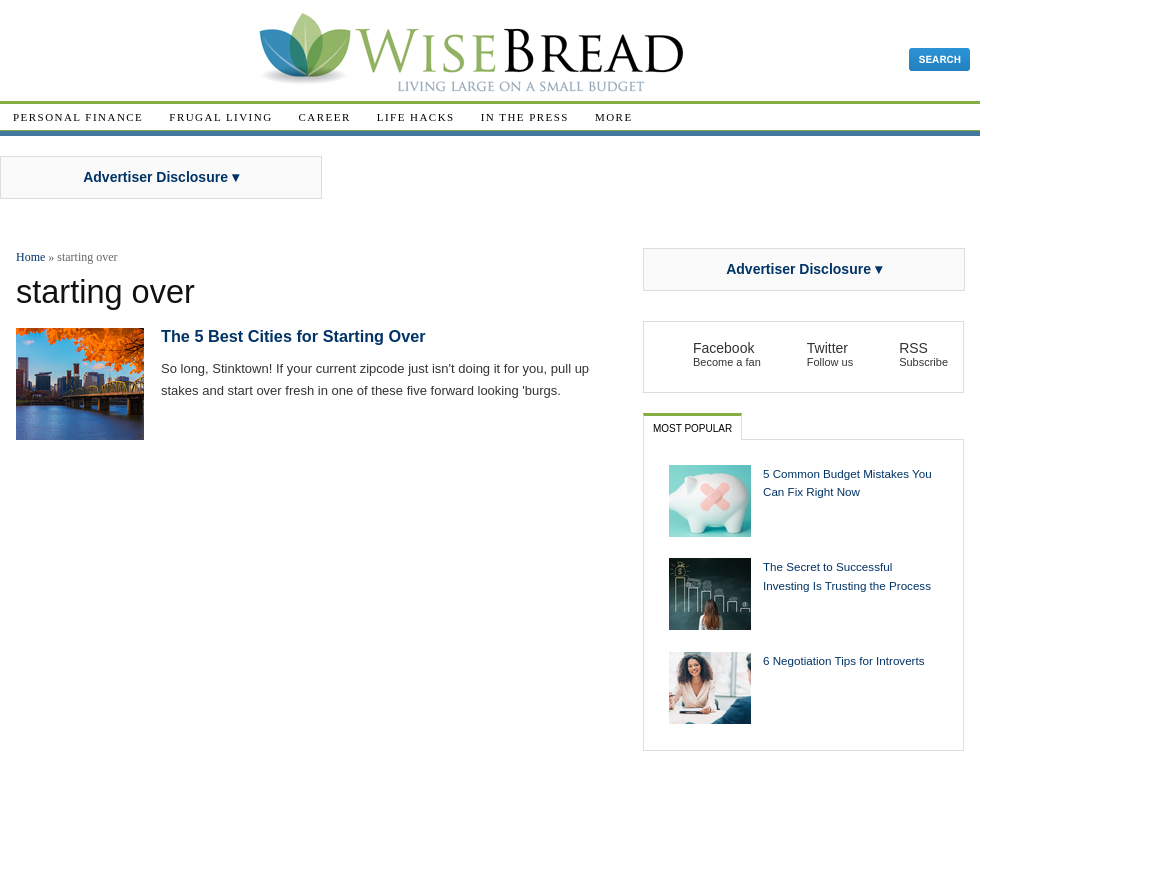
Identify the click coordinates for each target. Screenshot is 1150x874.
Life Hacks (416, 117)
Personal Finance (78, 117)
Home (30, 257)
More (614, 117)
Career (325, 117)
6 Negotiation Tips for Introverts (844, 660)
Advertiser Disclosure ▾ (161, 177)
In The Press (525, 117)
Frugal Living (220, 117)
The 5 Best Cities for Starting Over (293, 336)
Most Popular (692, 428)
